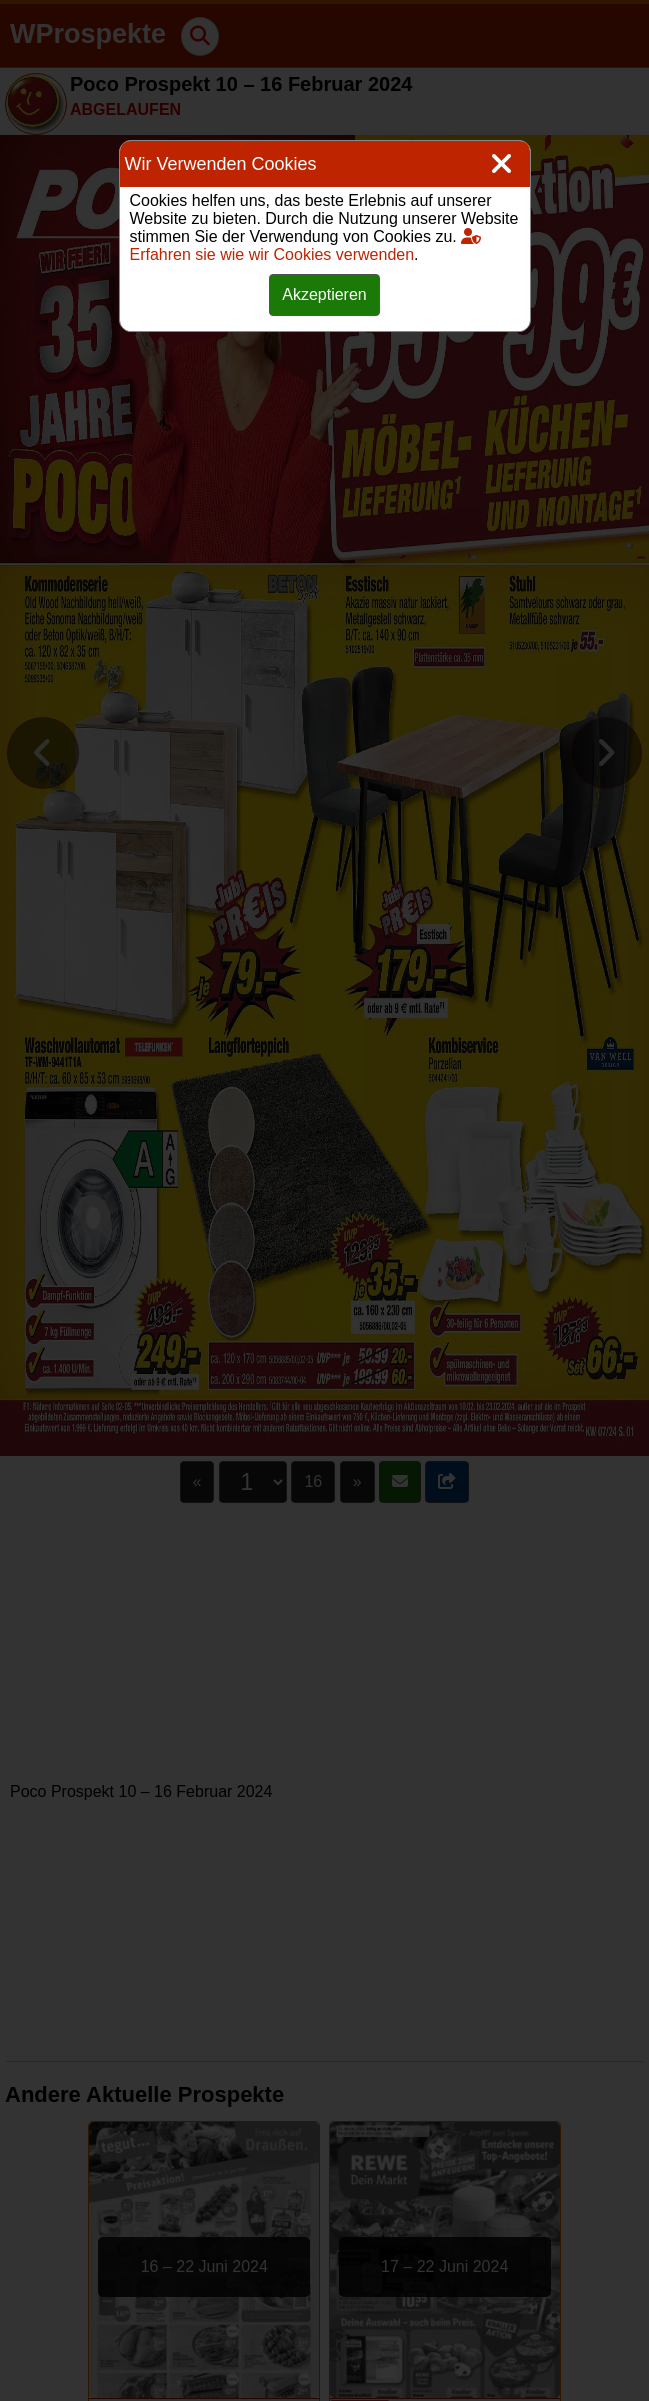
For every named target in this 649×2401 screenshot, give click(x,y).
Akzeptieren (324, 294)
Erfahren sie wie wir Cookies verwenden (306, 245)
